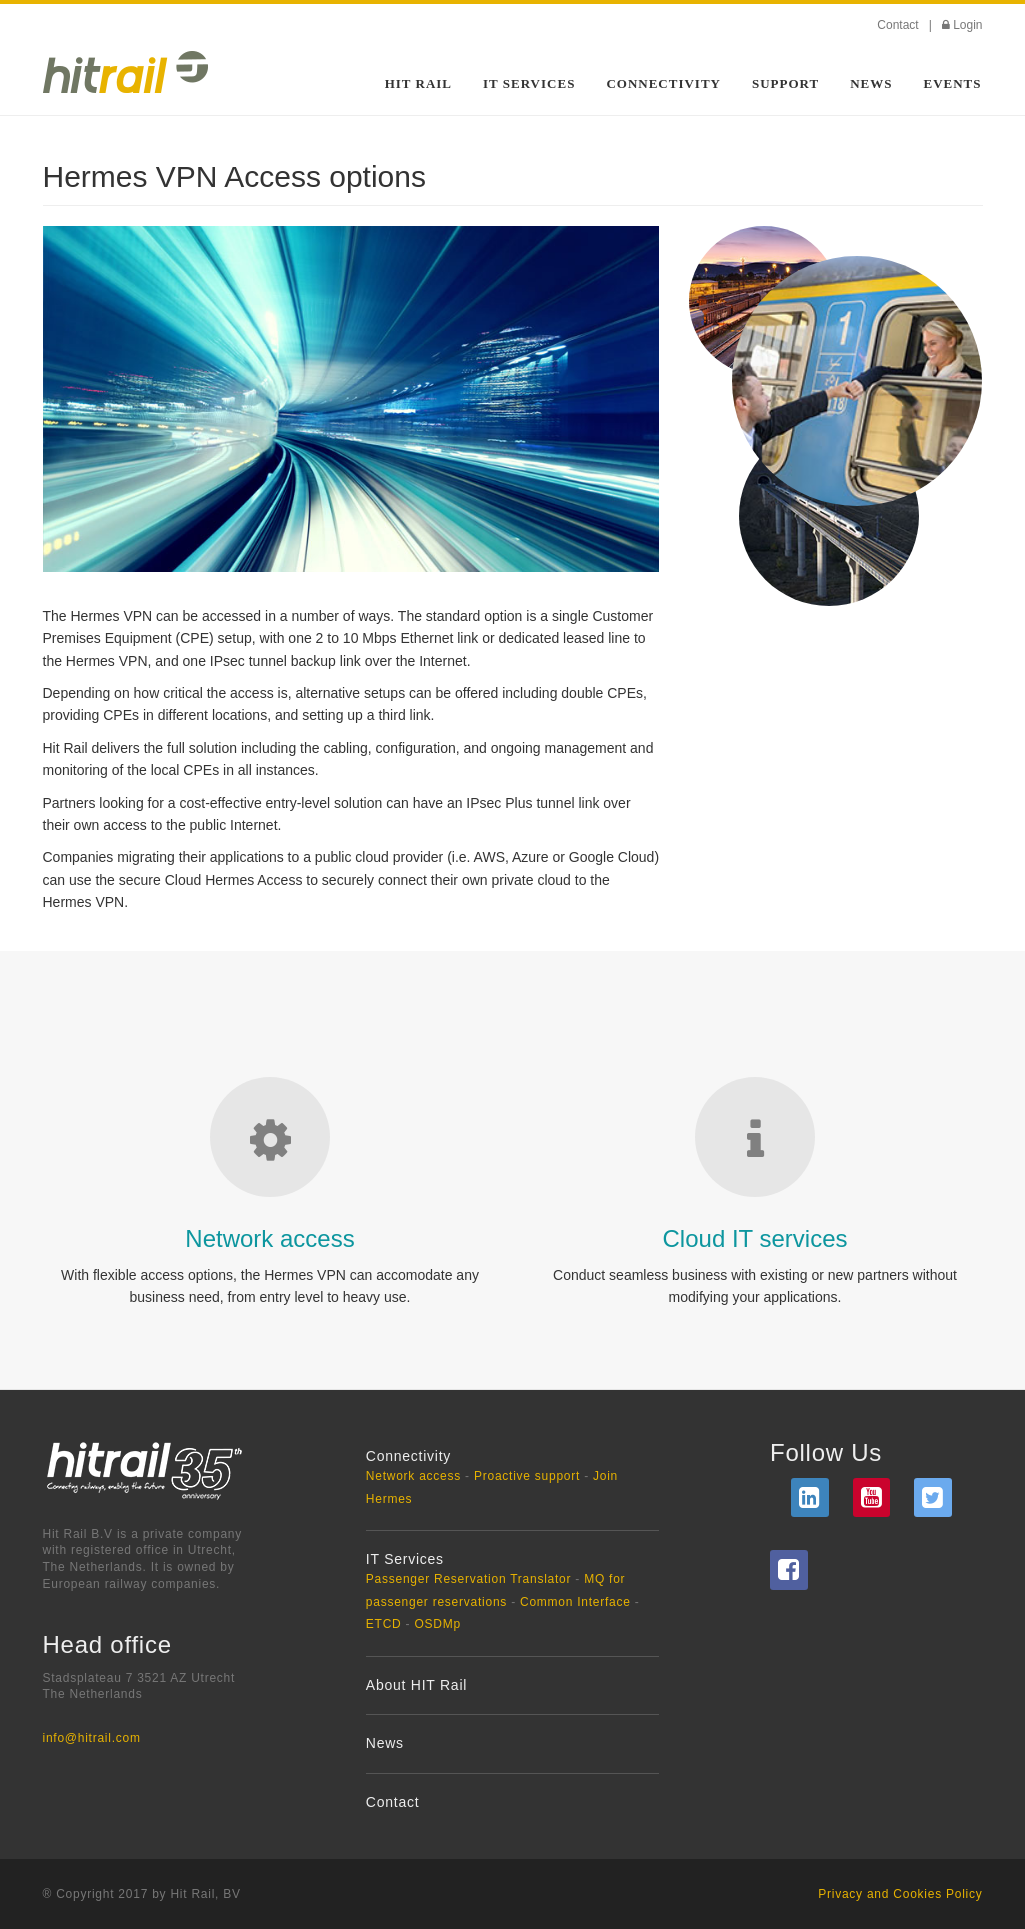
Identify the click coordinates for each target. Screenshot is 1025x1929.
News (871, 83)
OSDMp (437, 1624)
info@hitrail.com (92, 1738)
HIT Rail (418, 83)
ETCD (384, 1624)
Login (967, 25)
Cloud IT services (755, 1238)
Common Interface (575, 1602)
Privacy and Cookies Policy (900, 1894)
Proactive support (527, 1476)
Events (952, 83)
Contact (897, 25)
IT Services (529, 83)
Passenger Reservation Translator (468, 1579)
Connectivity (663, 83)
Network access (269, 1238)
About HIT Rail (416, 1685)
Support (785, 83)
